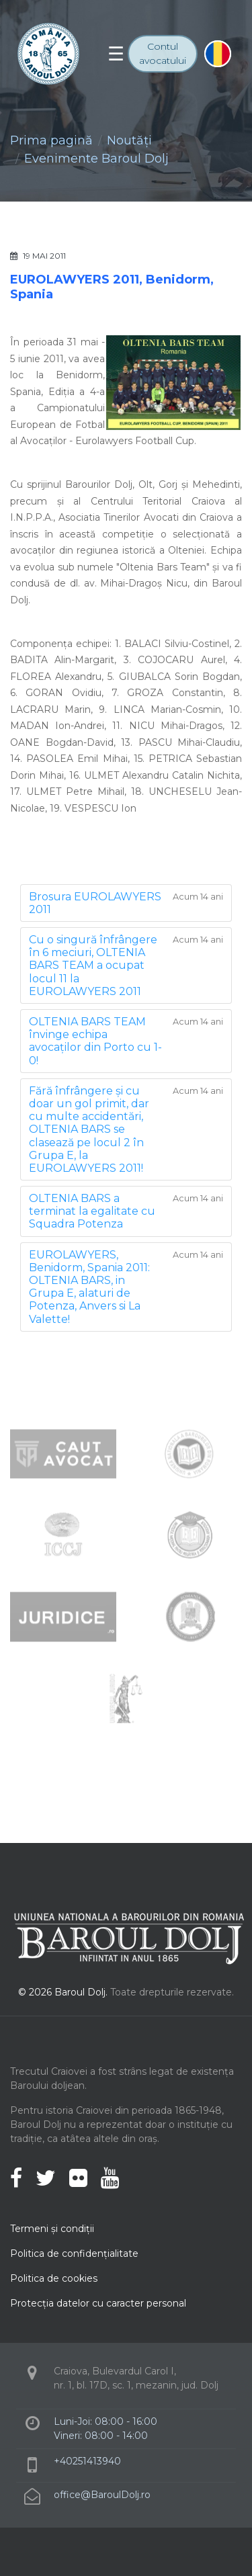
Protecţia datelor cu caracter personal (98, 2303)
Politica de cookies (53, 2278)
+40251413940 (87, 2461)
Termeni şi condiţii (52, 2229)
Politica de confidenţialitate (74, 2253)
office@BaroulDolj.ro (102, 2495)
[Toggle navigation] (116, 54)
